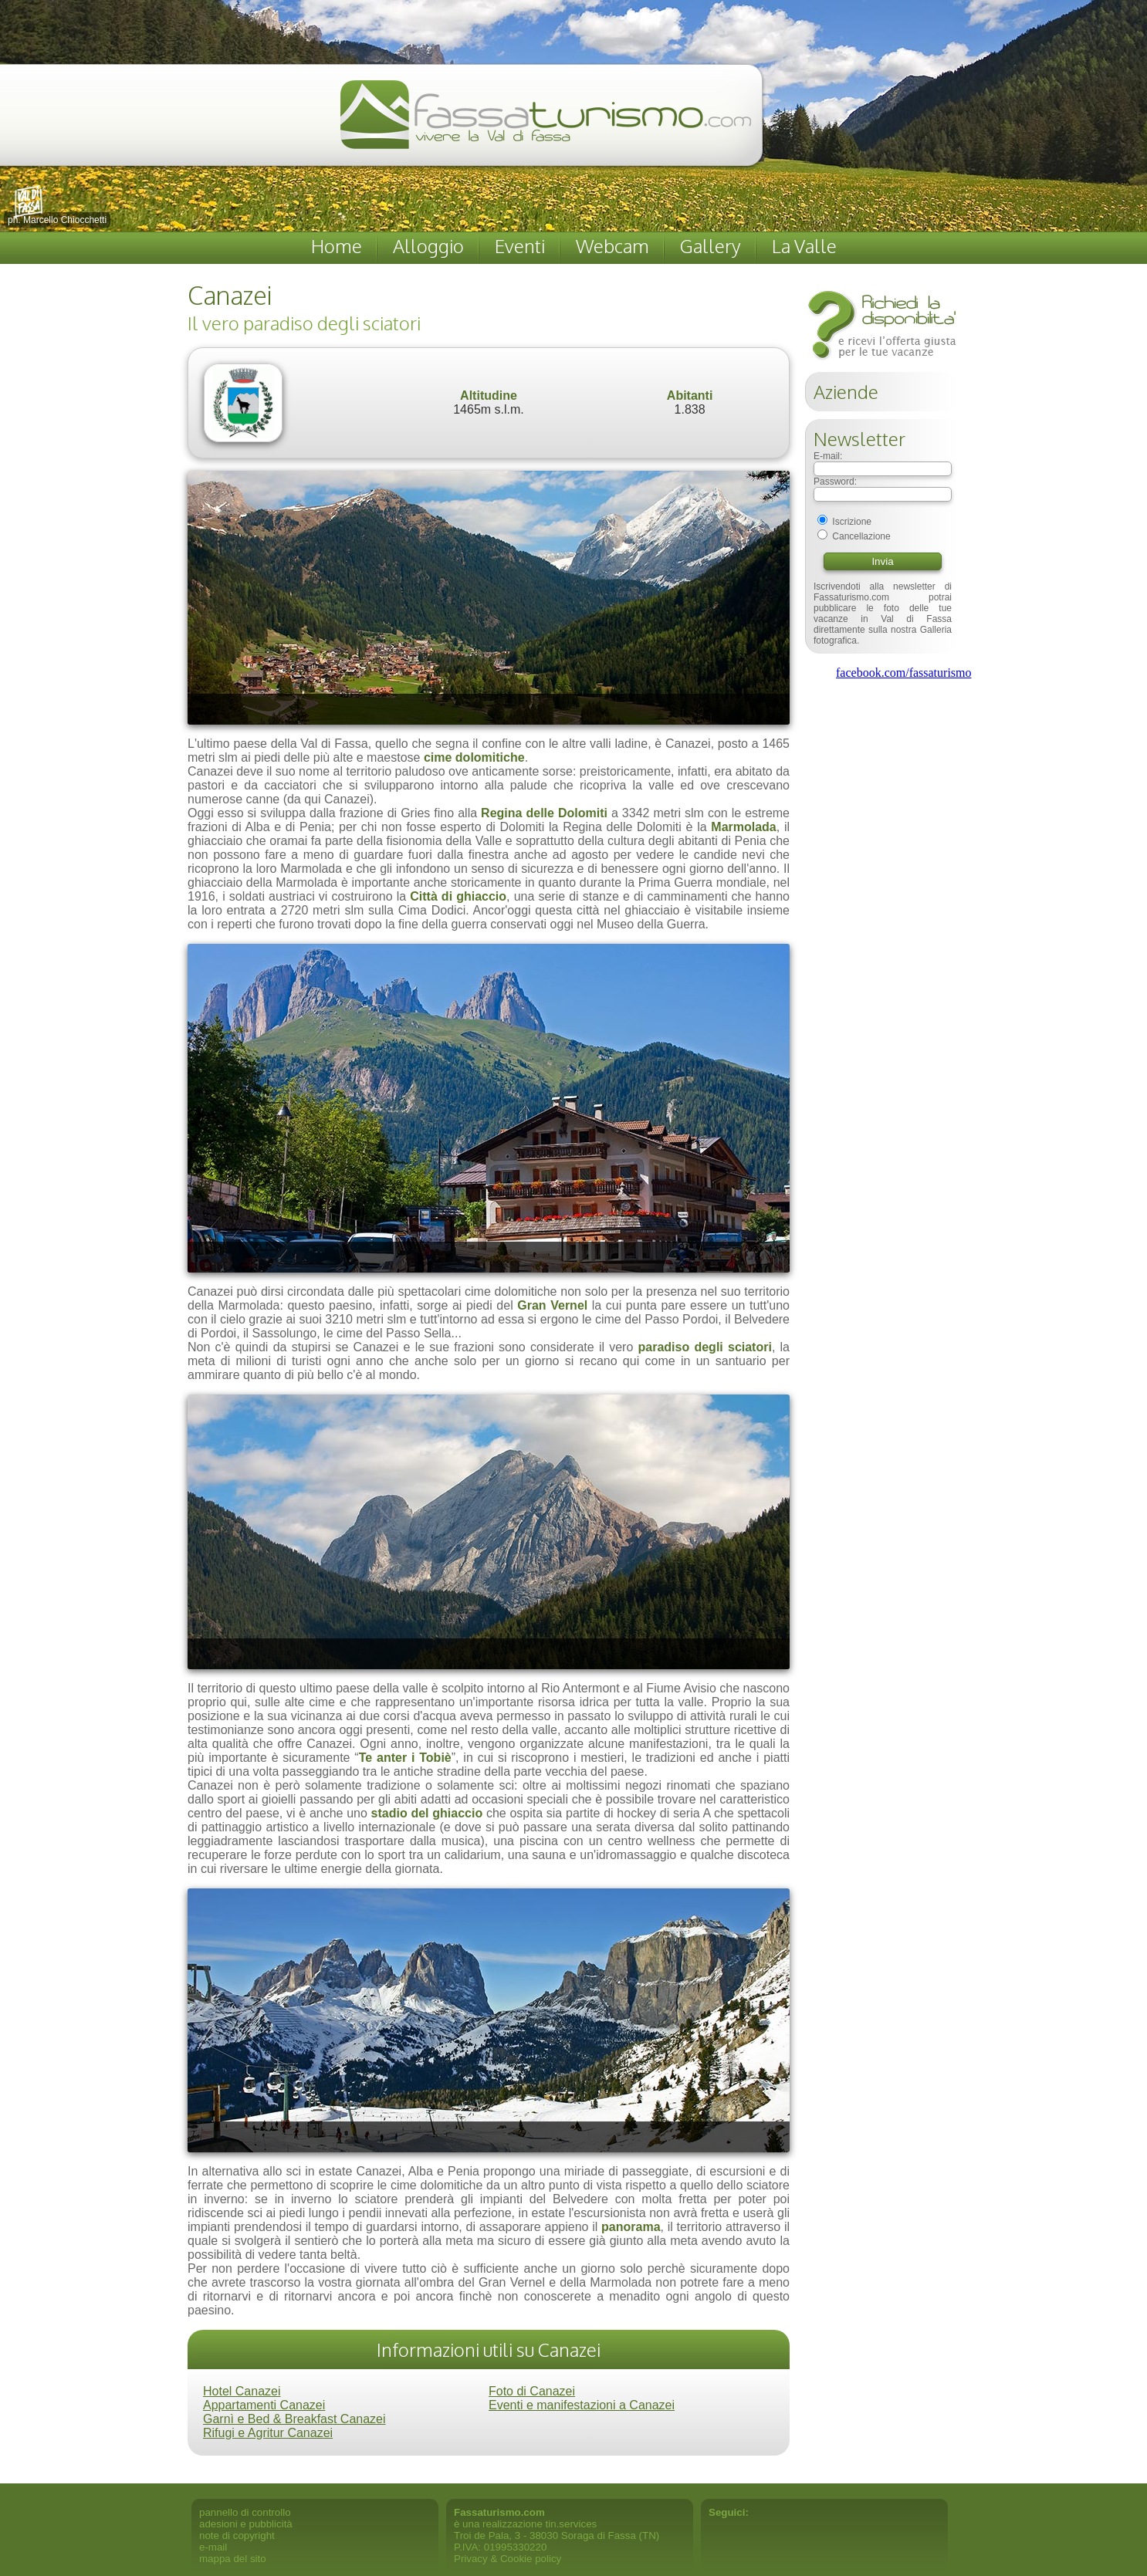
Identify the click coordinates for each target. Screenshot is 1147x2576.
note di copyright (237, 2535)
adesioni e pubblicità (246, 2524)
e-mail (213, 2547)
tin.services (571, 2524)
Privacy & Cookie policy (507, 2558)
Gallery (710, 246)
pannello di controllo (245, 2512)
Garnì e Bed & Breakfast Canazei (294, 2419)
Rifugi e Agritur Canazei (268, 2432)
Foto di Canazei (532, 2391)
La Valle (804, 246)
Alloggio (428, 246)
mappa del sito (232, 2558)
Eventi (520, 246)
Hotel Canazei (242, 2391)
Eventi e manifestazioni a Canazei (582, 2405)
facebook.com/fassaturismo (904, 672)
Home (336, 246)
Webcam (612, 246)
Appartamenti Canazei (264, 2405)
